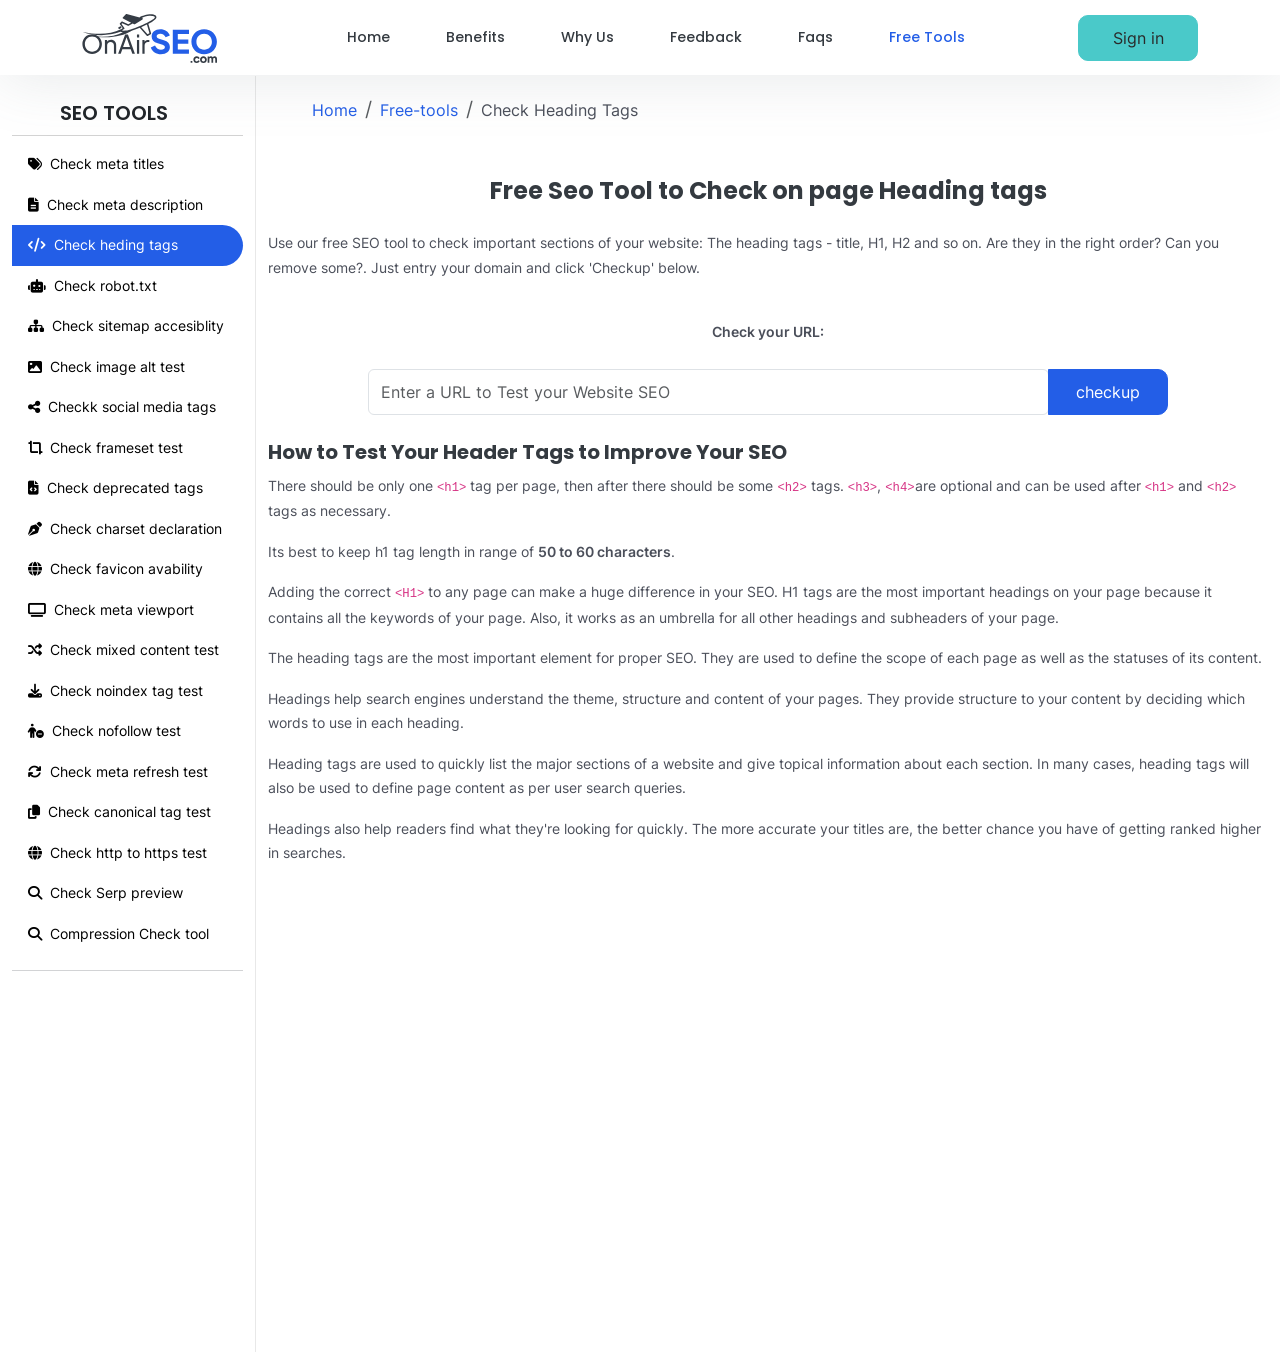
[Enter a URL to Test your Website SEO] (708, 392)
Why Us (587, 37)
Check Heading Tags (559, 110)
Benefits (475, 37)
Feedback (706, 37)
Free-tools (419, 110)
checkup (1108, 392)
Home (368, 37)
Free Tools (927, 37)
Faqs (815, 37)
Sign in (1138, 38)
